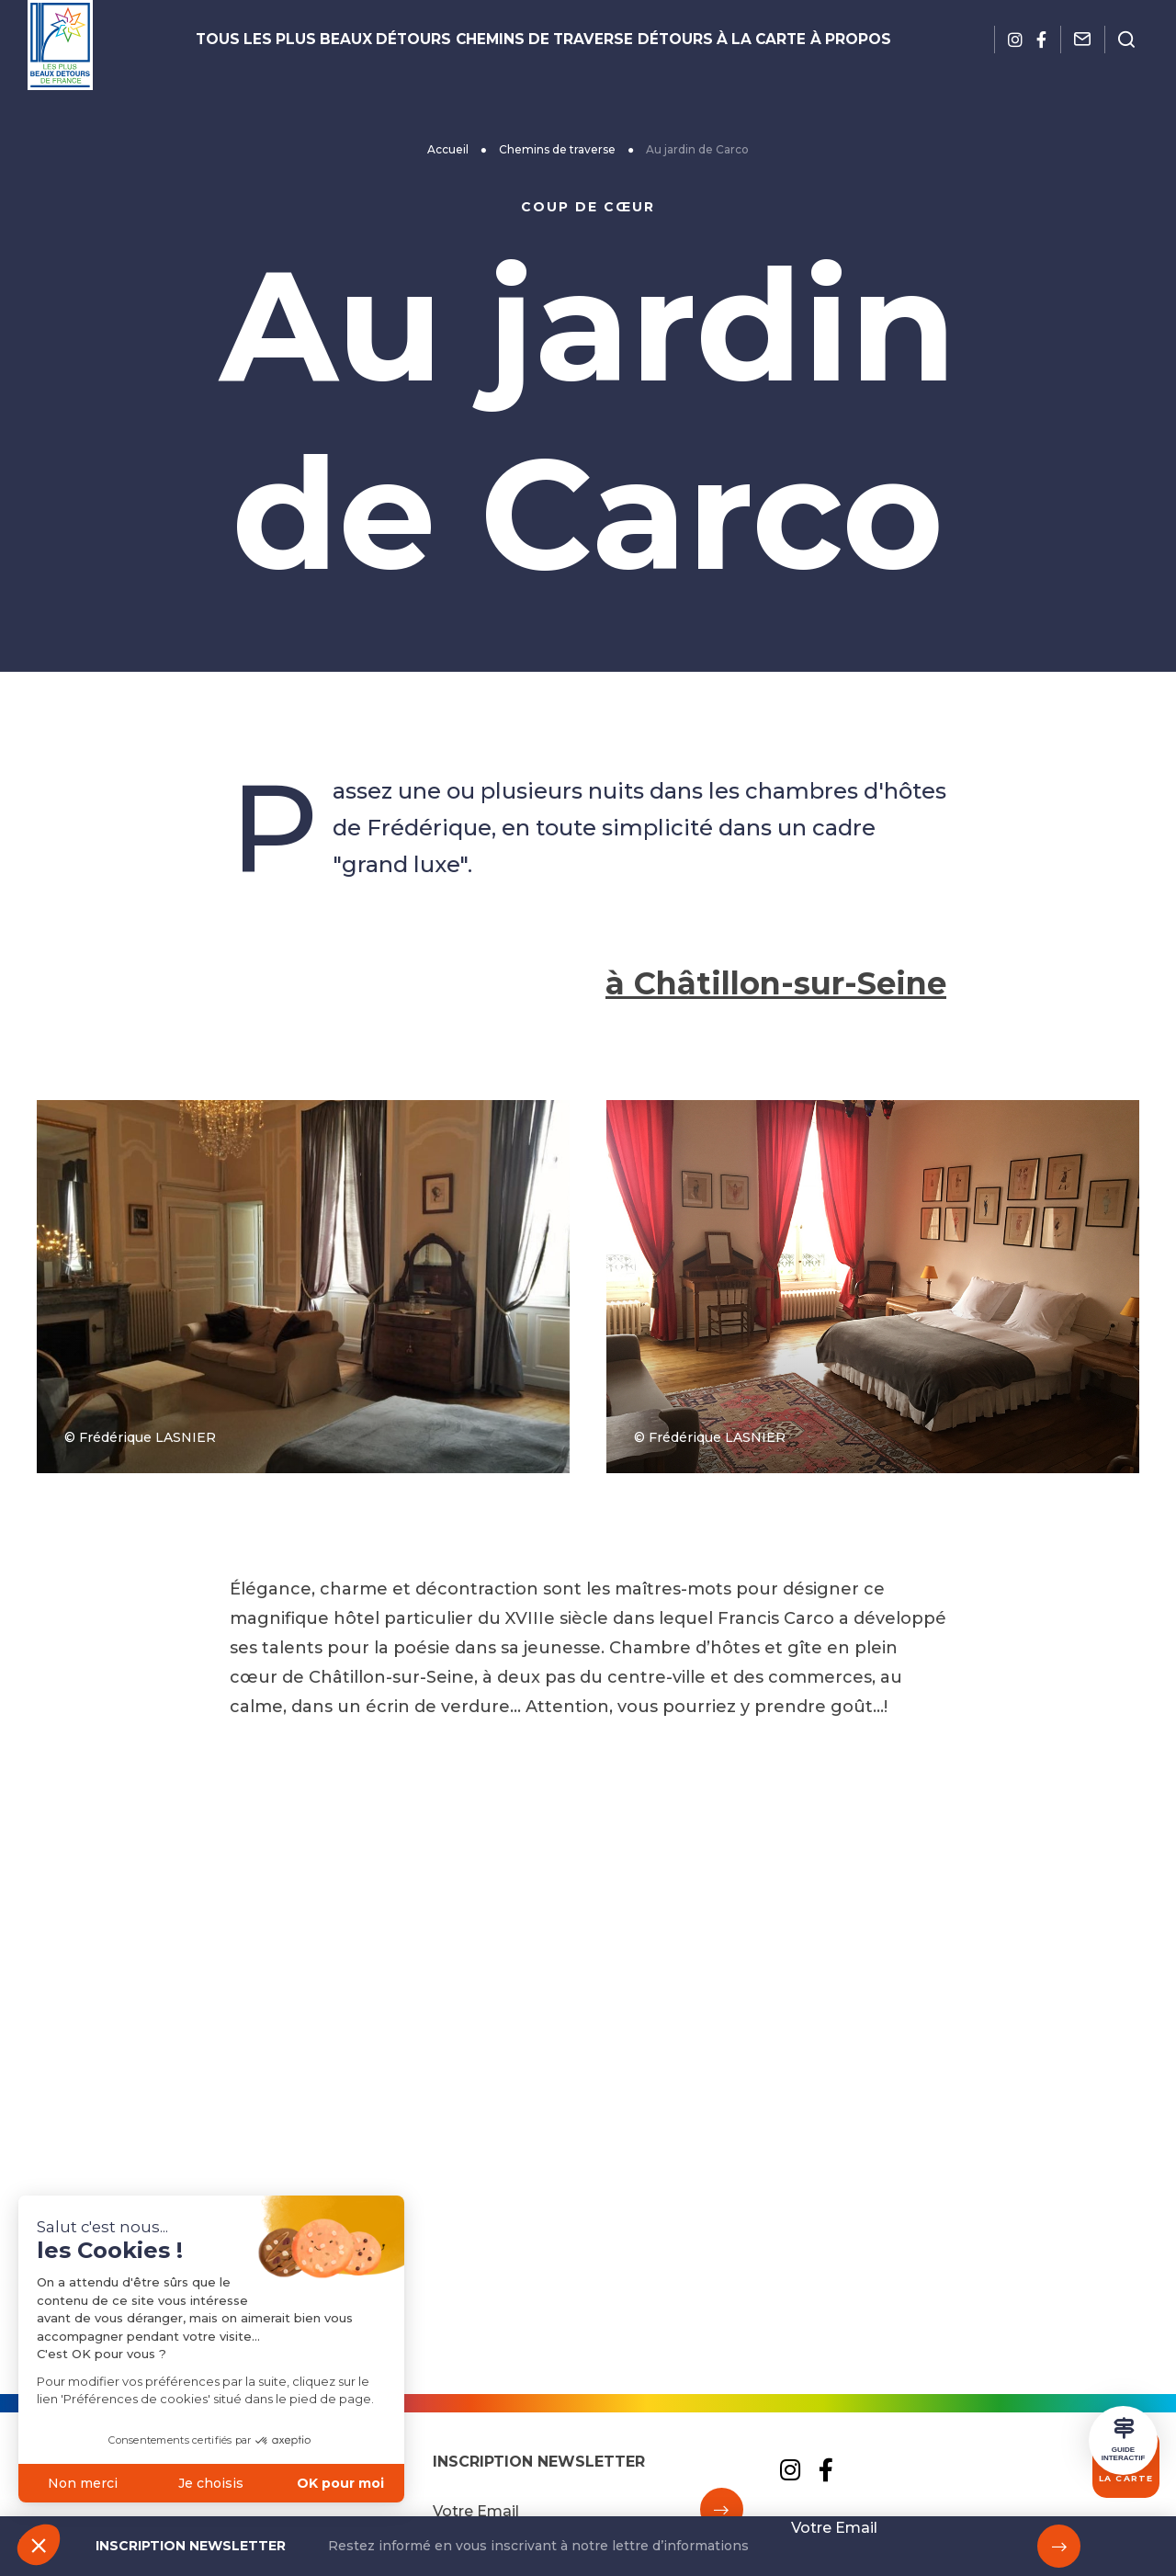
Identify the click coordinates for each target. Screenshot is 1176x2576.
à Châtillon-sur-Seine (765, 1360)
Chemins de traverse (543, 40)
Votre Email (834, 2527)
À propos (805, 40)
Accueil (448, 149)
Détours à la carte (694, 40)
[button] (39, 2545)
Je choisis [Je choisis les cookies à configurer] (144, 2483)
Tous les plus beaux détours (357, 40)
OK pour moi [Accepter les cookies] (273, 2483)
